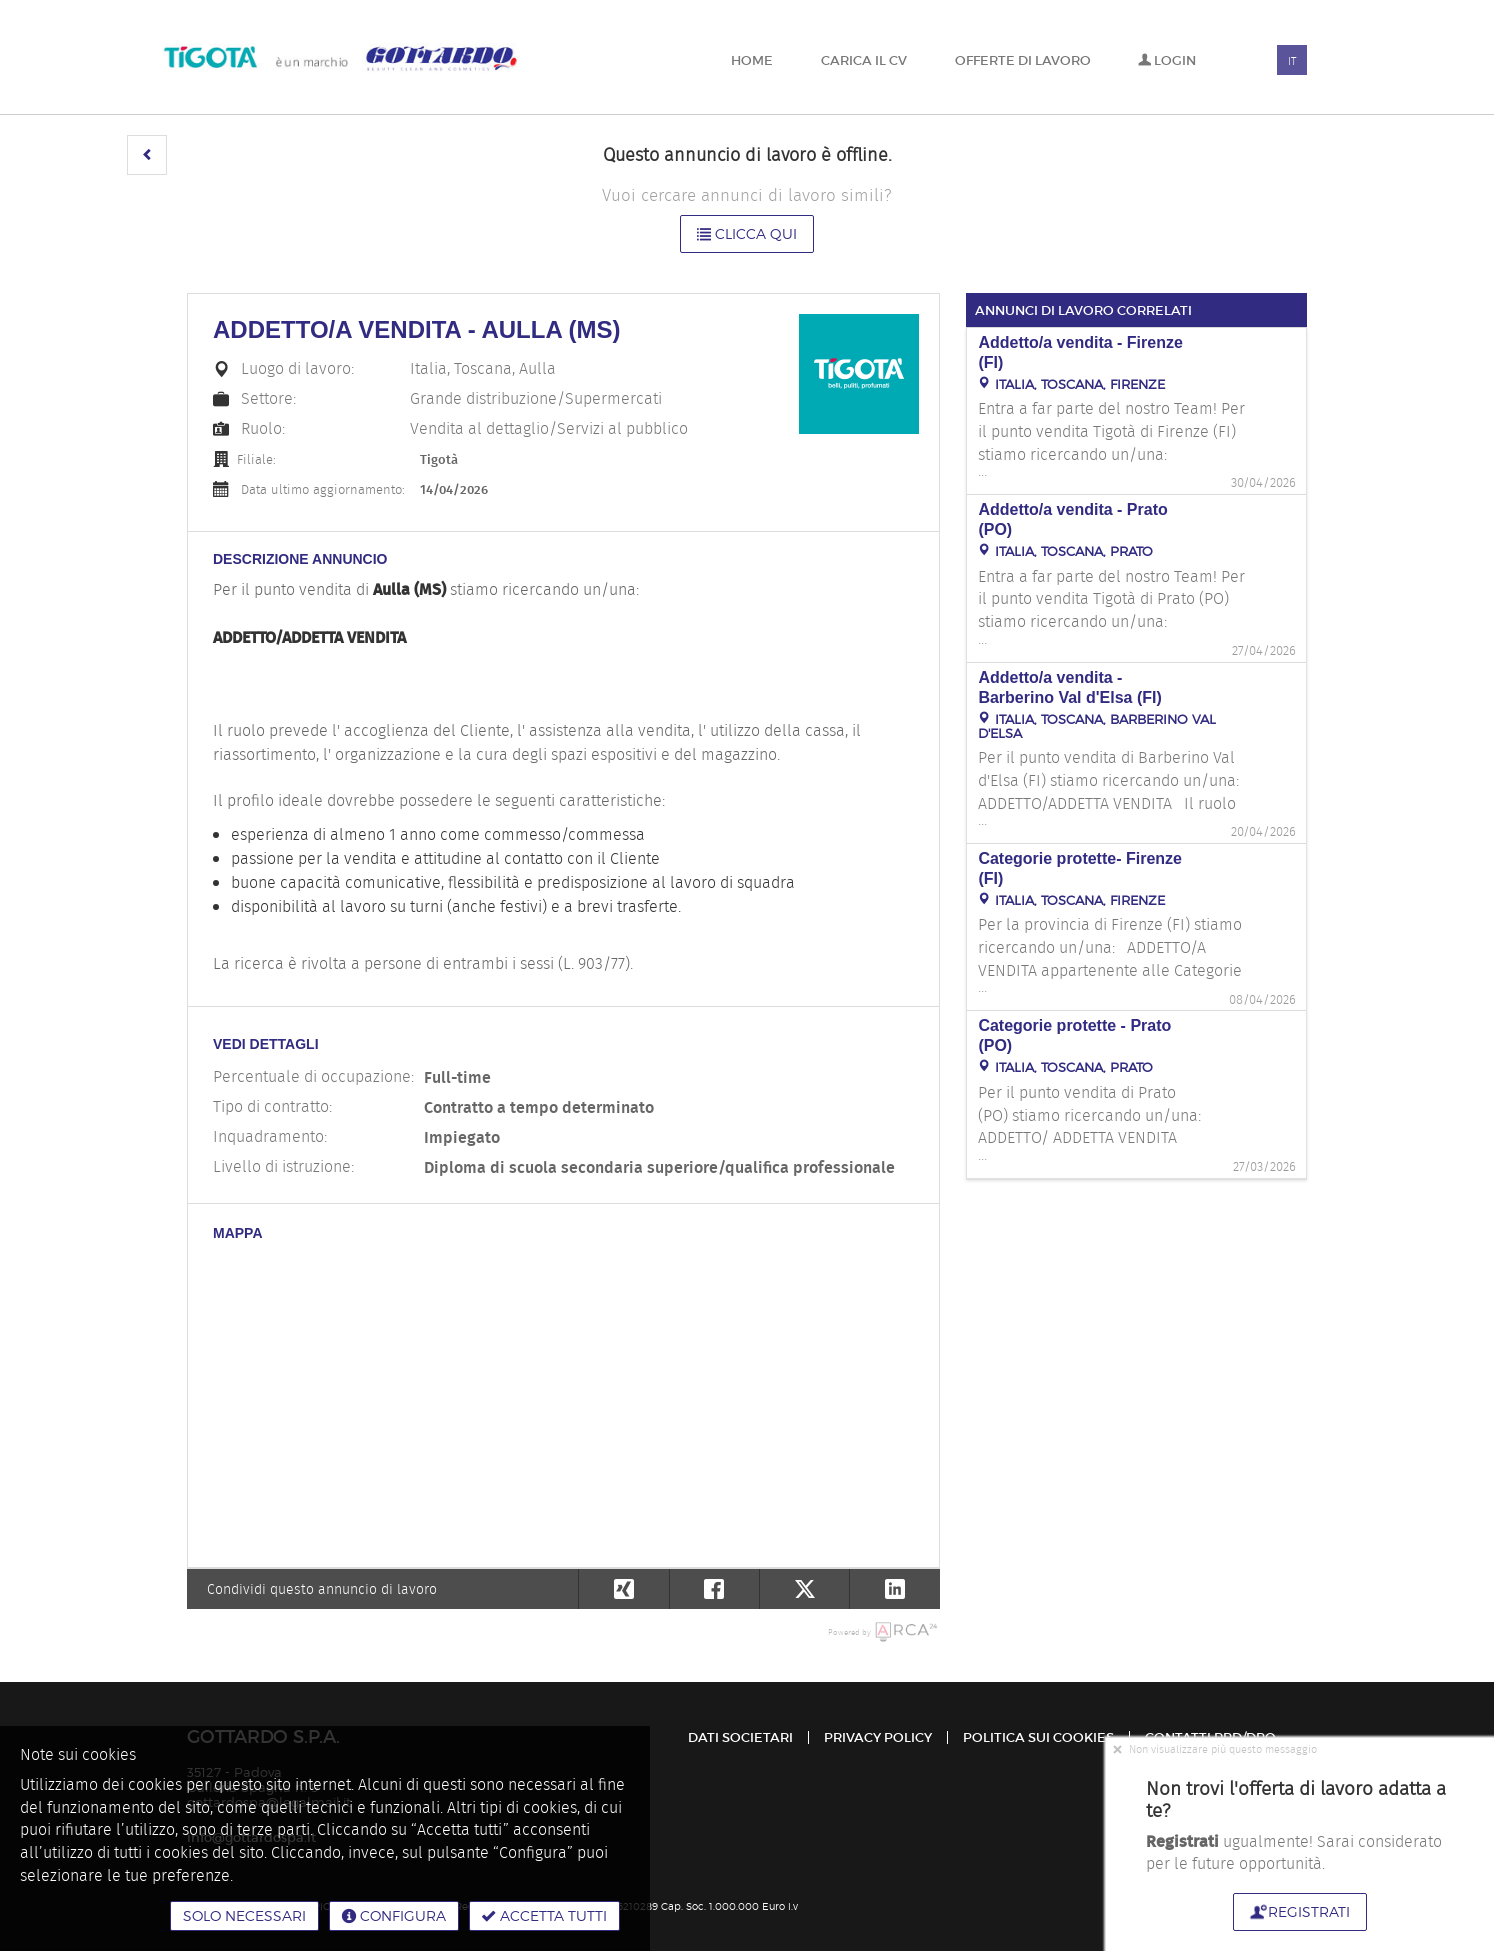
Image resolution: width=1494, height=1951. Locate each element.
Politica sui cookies (1038, 1737)
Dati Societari (740, 1737)
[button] (147, 155)
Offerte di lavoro (1023, 60)
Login (1167, 60)
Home (752, 60)
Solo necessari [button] (244, 1915)
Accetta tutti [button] (544, 1915)
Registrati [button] (1300, 1911)
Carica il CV (864, 60)
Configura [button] (394, 1915)
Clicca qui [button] (747, 233)
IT (1292, 61)
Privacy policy (878, 1737)
